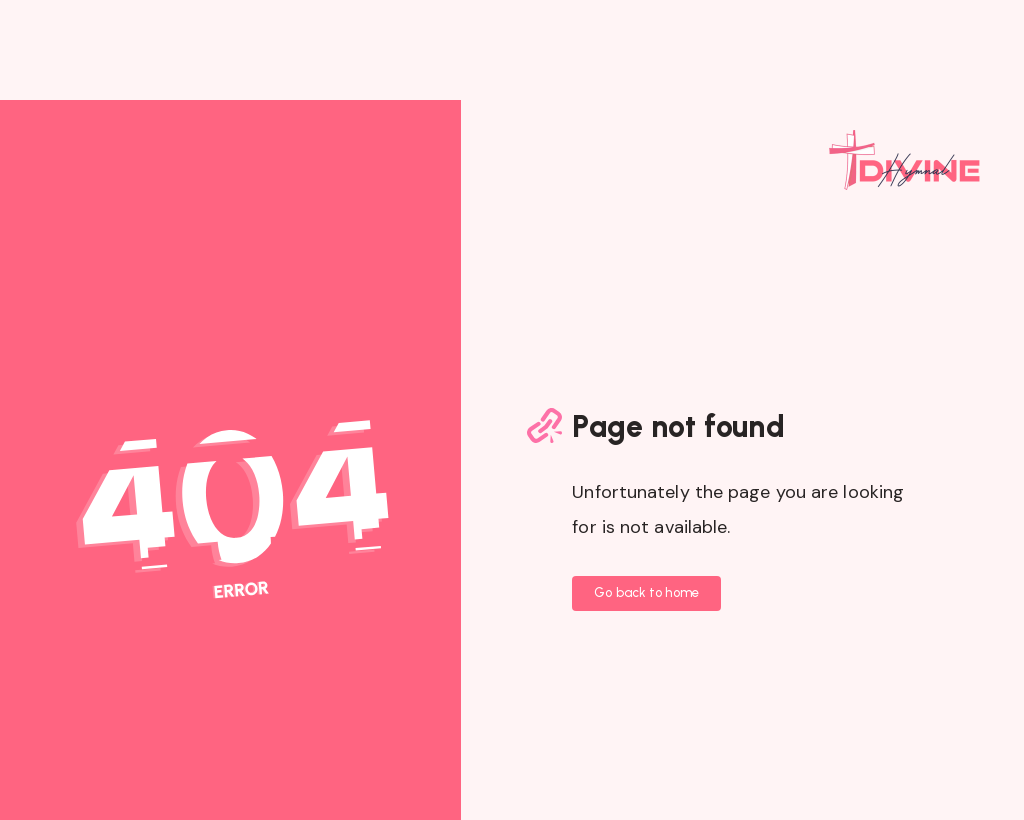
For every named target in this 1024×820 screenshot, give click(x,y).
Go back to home (646, 592)
